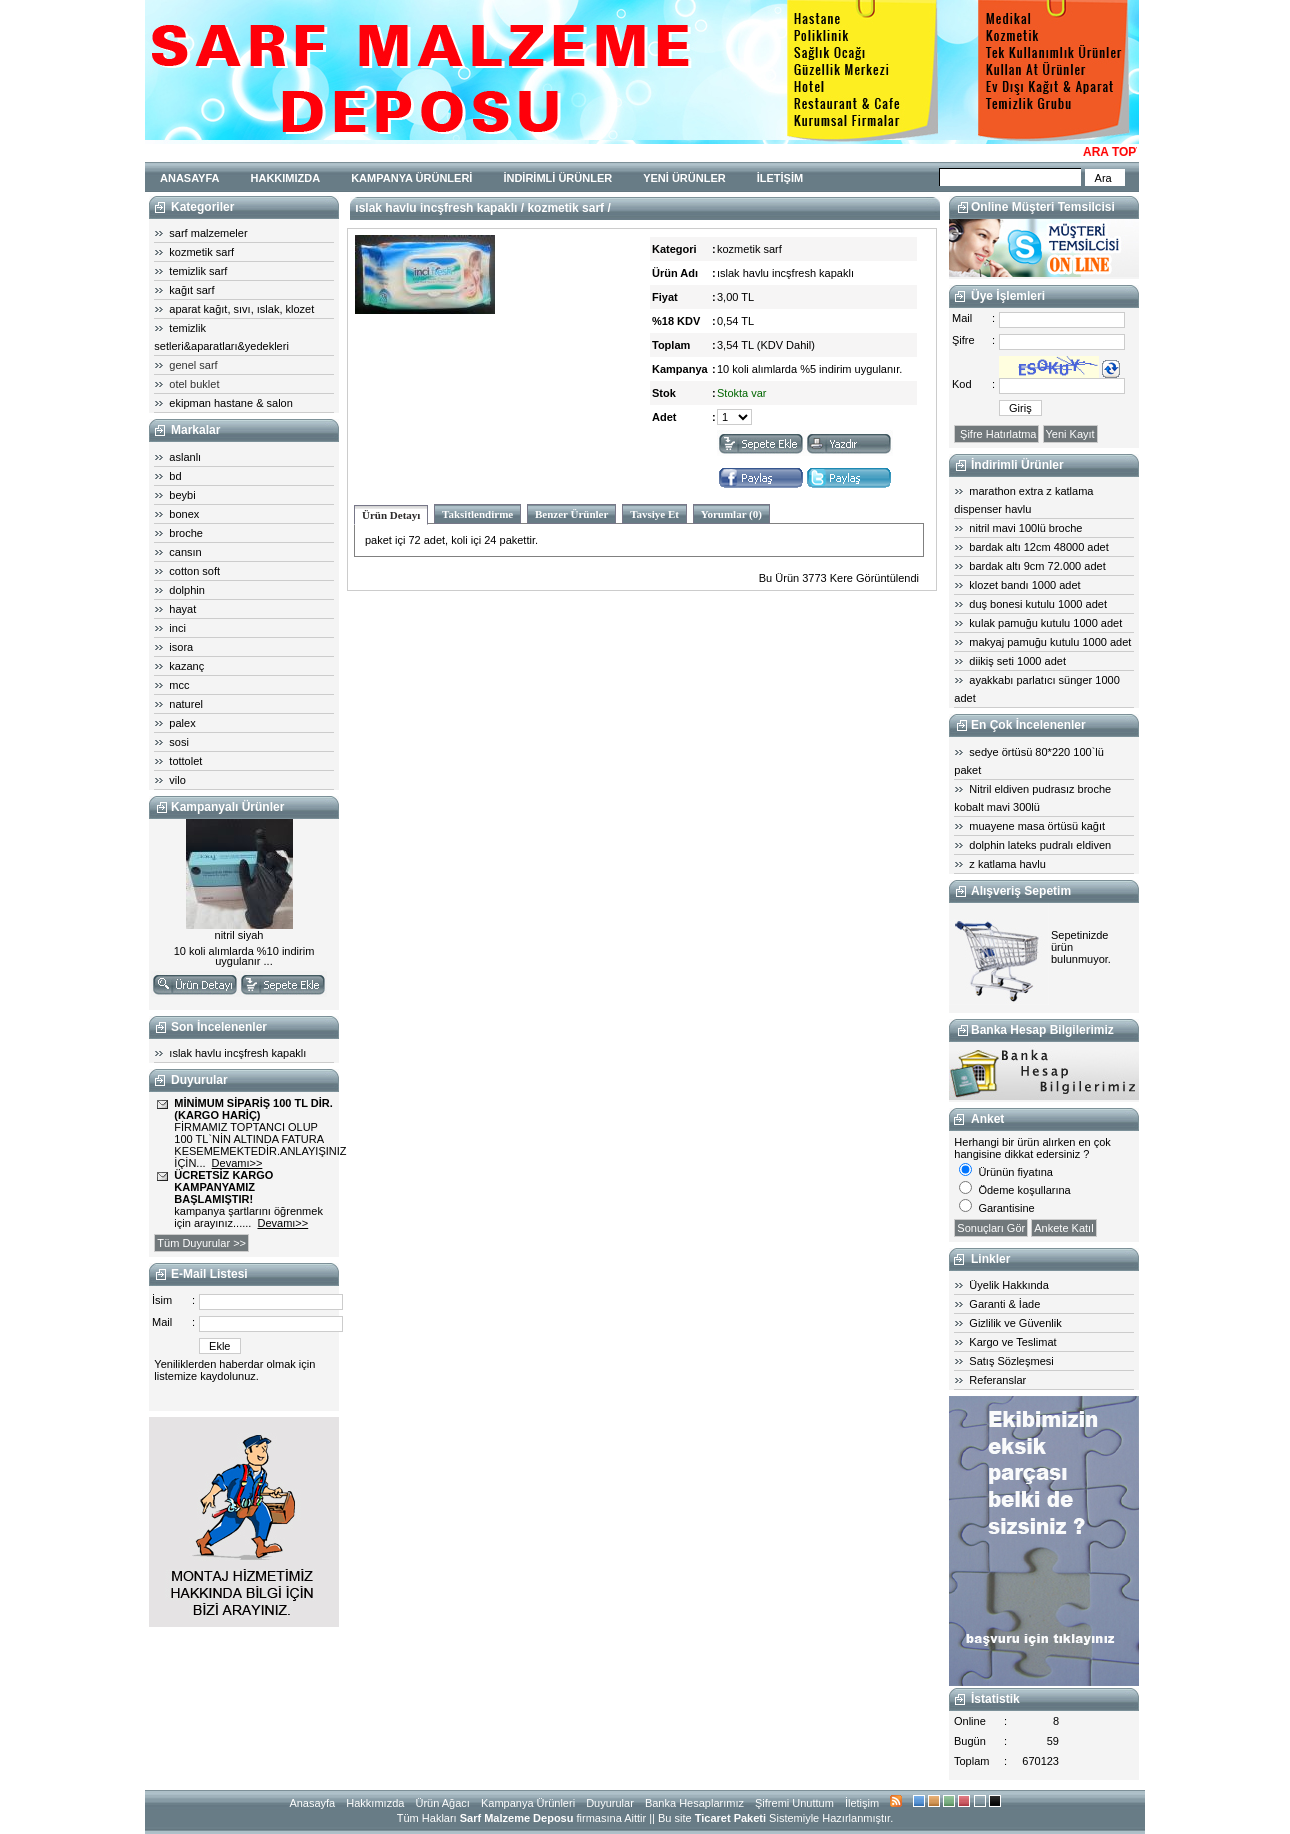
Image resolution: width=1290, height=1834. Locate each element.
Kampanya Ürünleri (528, 1803)
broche (186, 533)
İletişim (862, 1803)
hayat (182, 609)
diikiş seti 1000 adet (1017, 661)
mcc (179, 685)
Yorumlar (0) (731, 514)
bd (175, 476)
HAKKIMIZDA (286, 178)
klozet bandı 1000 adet (1024, 585)
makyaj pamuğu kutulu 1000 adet (1050, 642)
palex (182, 723)
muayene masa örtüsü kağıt (1037, 826)
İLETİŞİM (780, 178)
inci (177, 628)
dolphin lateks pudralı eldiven (1040, 845)
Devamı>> (237, 1163)
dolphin (186, 590)
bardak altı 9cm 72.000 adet (1037, 566)
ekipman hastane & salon (231, 403)
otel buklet (194, 384)
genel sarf (193, 365)
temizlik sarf (198, 271)
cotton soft (194, 571)
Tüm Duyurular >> (201, 1243)
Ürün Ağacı (442, 1803)
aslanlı (185, 457)
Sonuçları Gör (991, 1228)
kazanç (186, 666)
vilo (177, 780)
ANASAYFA (190, 178)
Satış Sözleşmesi (1011, 1361)
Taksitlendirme (477, 514)
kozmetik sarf (201, 252)
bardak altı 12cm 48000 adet (1038, 547)
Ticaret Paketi (730, 1818)
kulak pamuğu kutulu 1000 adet (1045, 623)
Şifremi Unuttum (794, 1803)
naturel (186, 704)
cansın (185, 552)
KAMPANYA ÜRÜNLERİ (411, 178)
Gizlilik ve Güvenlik (1015, 1323)
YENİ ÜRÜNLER (684, 178)
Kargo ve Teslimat (1012, 1342)
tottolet (185, 761)
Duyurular (610, 1803)
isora (181, 647)
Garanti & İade (1004, 1304)
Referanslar (997, 1380)
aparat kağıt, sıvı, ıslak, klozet (241, 309)
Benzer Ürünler (571, 514)
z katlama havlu (1007, 864)
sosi (179, 742)
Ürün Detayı (391, 515)
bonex (184, 514)
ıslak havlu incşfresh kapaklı (237, 1053)
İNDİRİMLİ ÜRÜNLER (557, 178)
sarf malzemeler (208, 233)
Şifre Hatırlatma (996, 434)
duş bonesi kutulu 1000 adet (1038, 604)
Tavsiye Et (654, 514)
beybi (182, 495)
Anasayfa (312, 1803)
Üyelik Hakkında (1008, 1285)
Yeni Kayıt (1070, 434)
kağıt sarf (191, 290)
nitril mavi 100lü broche (1025, 528)
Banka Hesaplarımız (694, 1803)
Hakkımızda (375, 1803)
